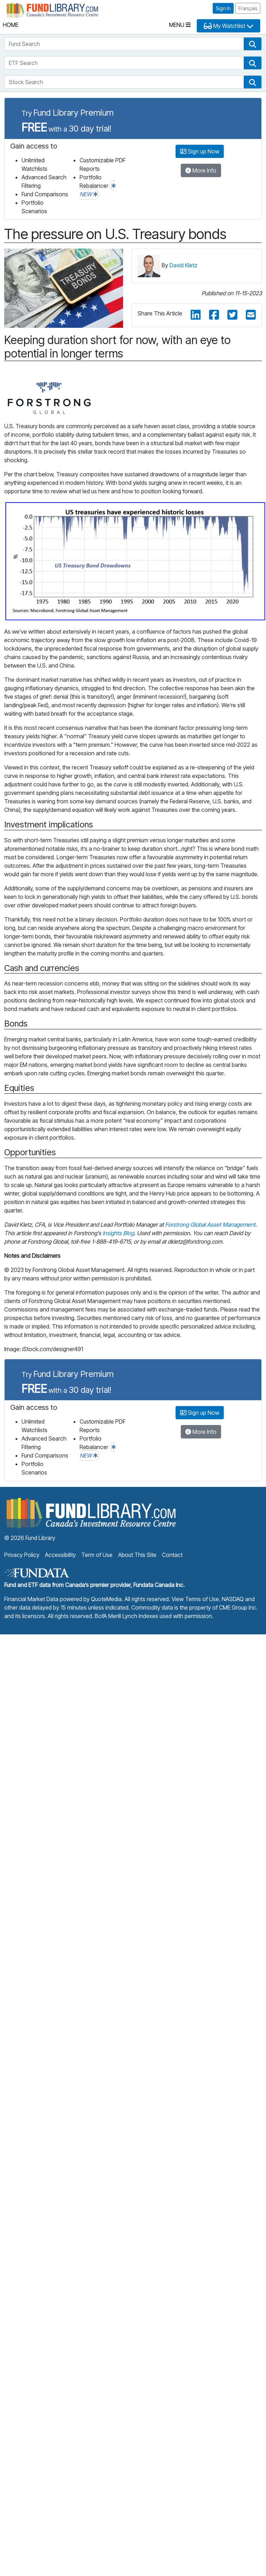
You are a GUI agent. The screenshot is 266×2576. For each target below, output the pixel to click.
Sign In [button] (223, 8)
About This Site (137, 1554)
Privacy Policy (21, 1554)
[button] (252, 43)
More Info (200, 170)
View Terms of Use (195, 1599)
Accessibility (60, 1554)
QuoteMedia (106, 1599)
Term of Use (96, 1554)
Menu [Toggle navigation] (180, 24)
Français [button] (247, 8)
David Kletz (183, 265)
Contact (172, 1554)
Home (10, 24)
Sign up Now (199, 151)
